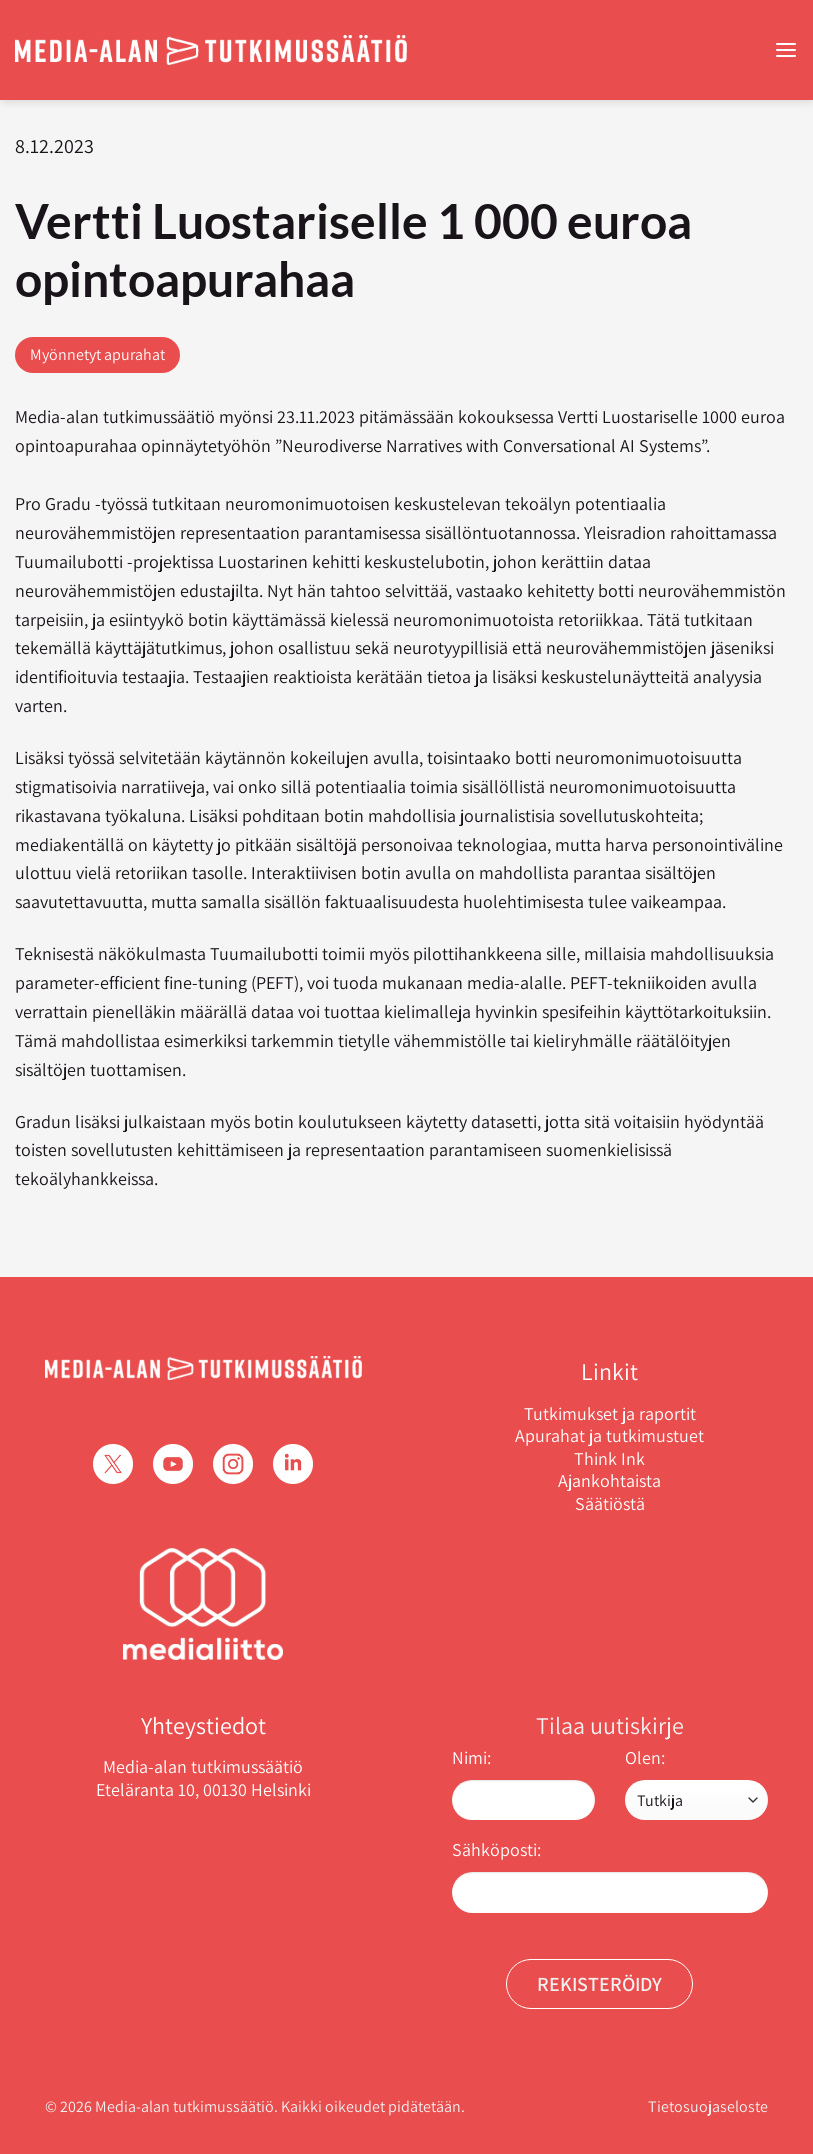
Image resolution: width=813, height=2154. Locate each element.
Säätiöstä (610, 1504)
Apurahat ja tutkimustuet (609, 1436)
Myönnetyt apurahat (97, 354)
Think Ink (609, 1459)
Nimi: (471, 1757)
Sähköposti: (496, 1849)
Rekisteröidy (599, 1984)
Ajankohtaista (609, 1481)
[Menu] (786, 50)
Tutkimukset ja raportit (610, 1414)
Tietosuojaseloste (708, 2106)
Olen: (645, 1757)
